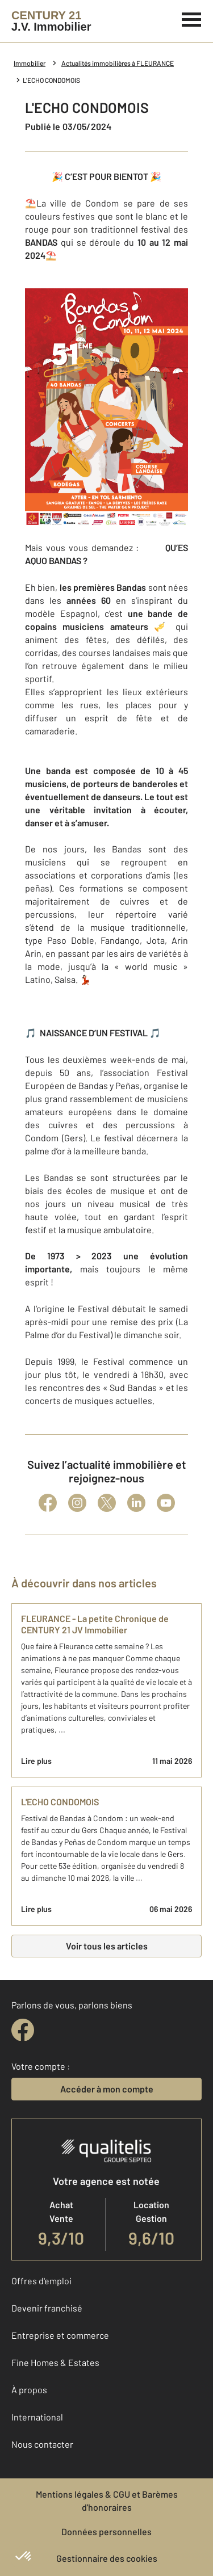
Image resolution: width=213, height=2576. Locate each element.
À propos (29, 2389)
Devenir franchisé (46, 2307)
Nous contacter (42, 2444)
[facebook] (22, 2030)
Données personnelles (106, 2531)
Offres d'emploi (41, 2280)
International (37, 2416)
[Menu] (192, 18)
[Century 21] (51, 21)
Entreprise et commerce (60, 2335)
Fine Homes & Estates (55, 2362)
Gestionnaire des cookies (106, 2558)
